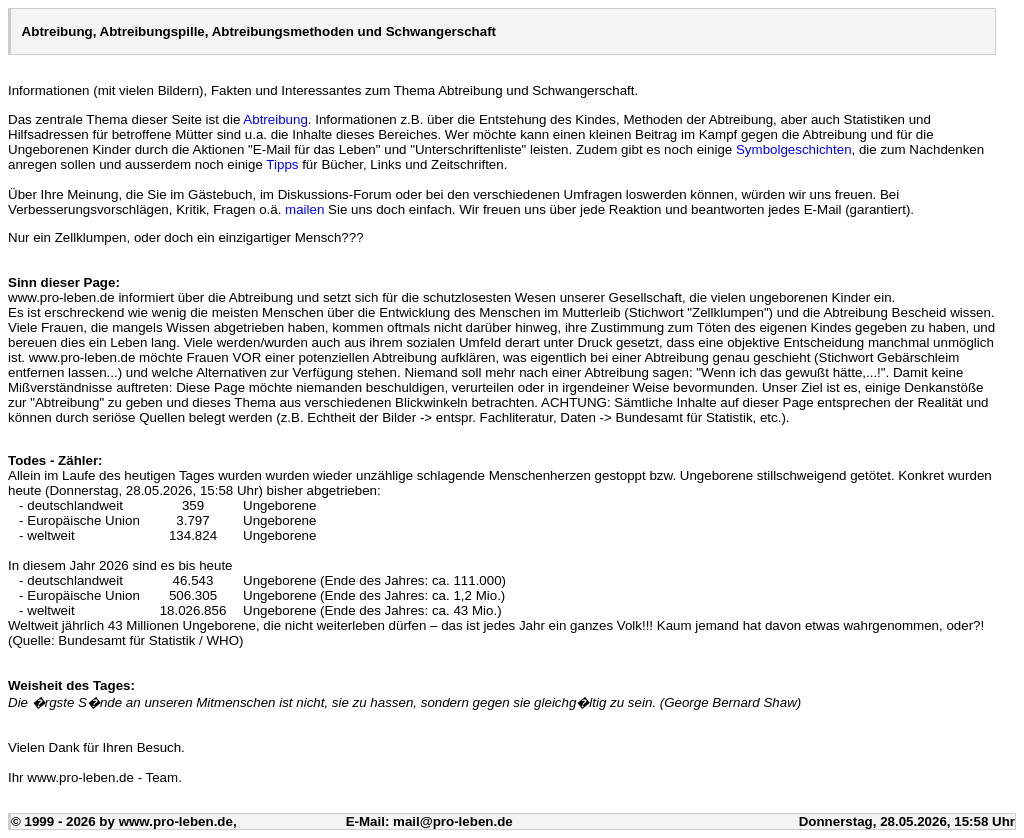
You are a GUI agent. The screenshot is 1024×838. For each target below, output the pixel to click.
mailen (304, 209)
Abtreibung (275, 119)
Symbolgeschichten (794, 149)
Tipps (282, 164)
